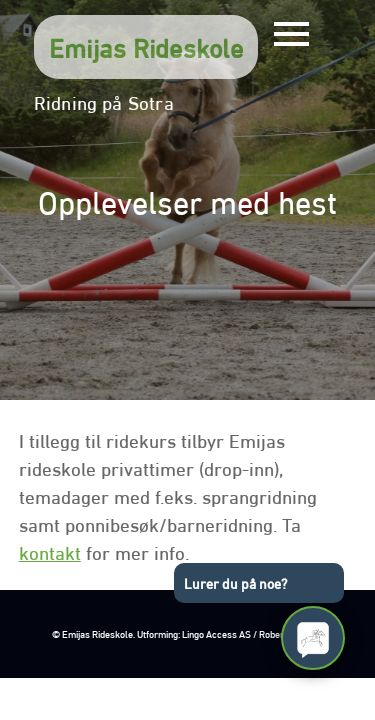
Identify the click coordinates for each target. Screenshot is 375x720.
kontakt (50, 551)
